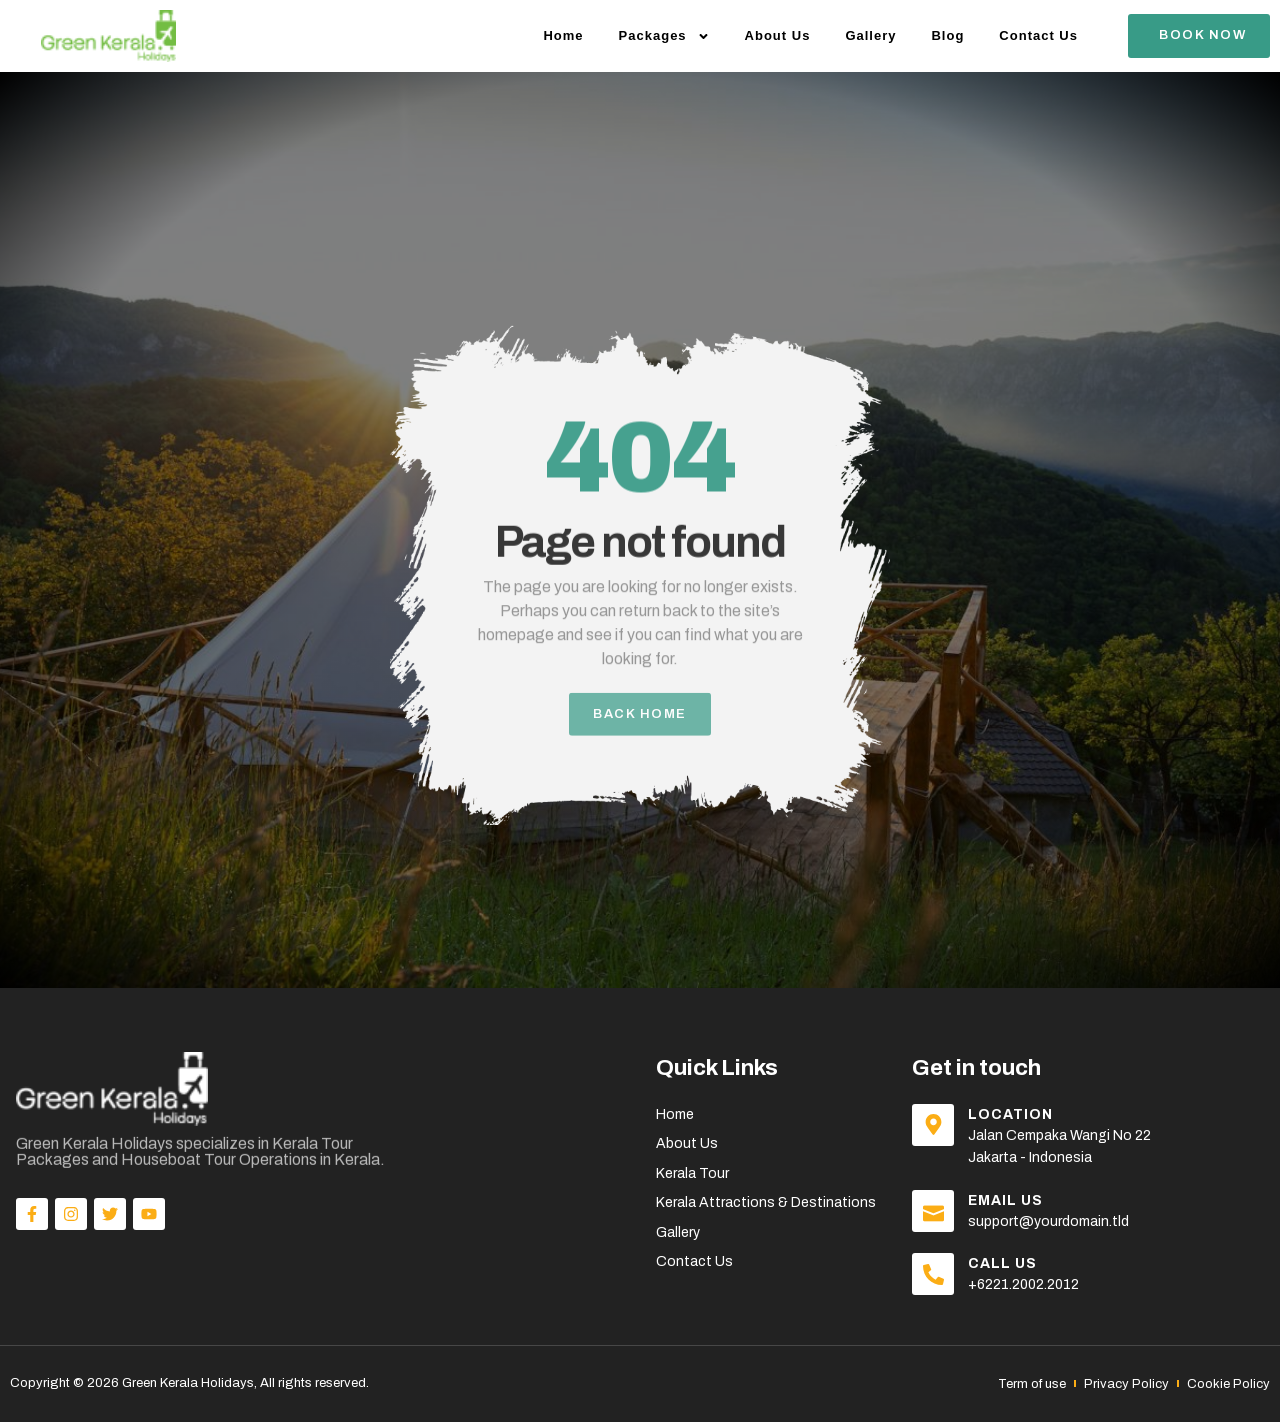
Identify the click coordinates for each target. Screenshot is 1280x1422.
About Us (778, 35)
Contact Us (1038, 35)
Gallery (870, 35)
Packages (664, 36)
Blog (947, 35)
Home (563, 35)
